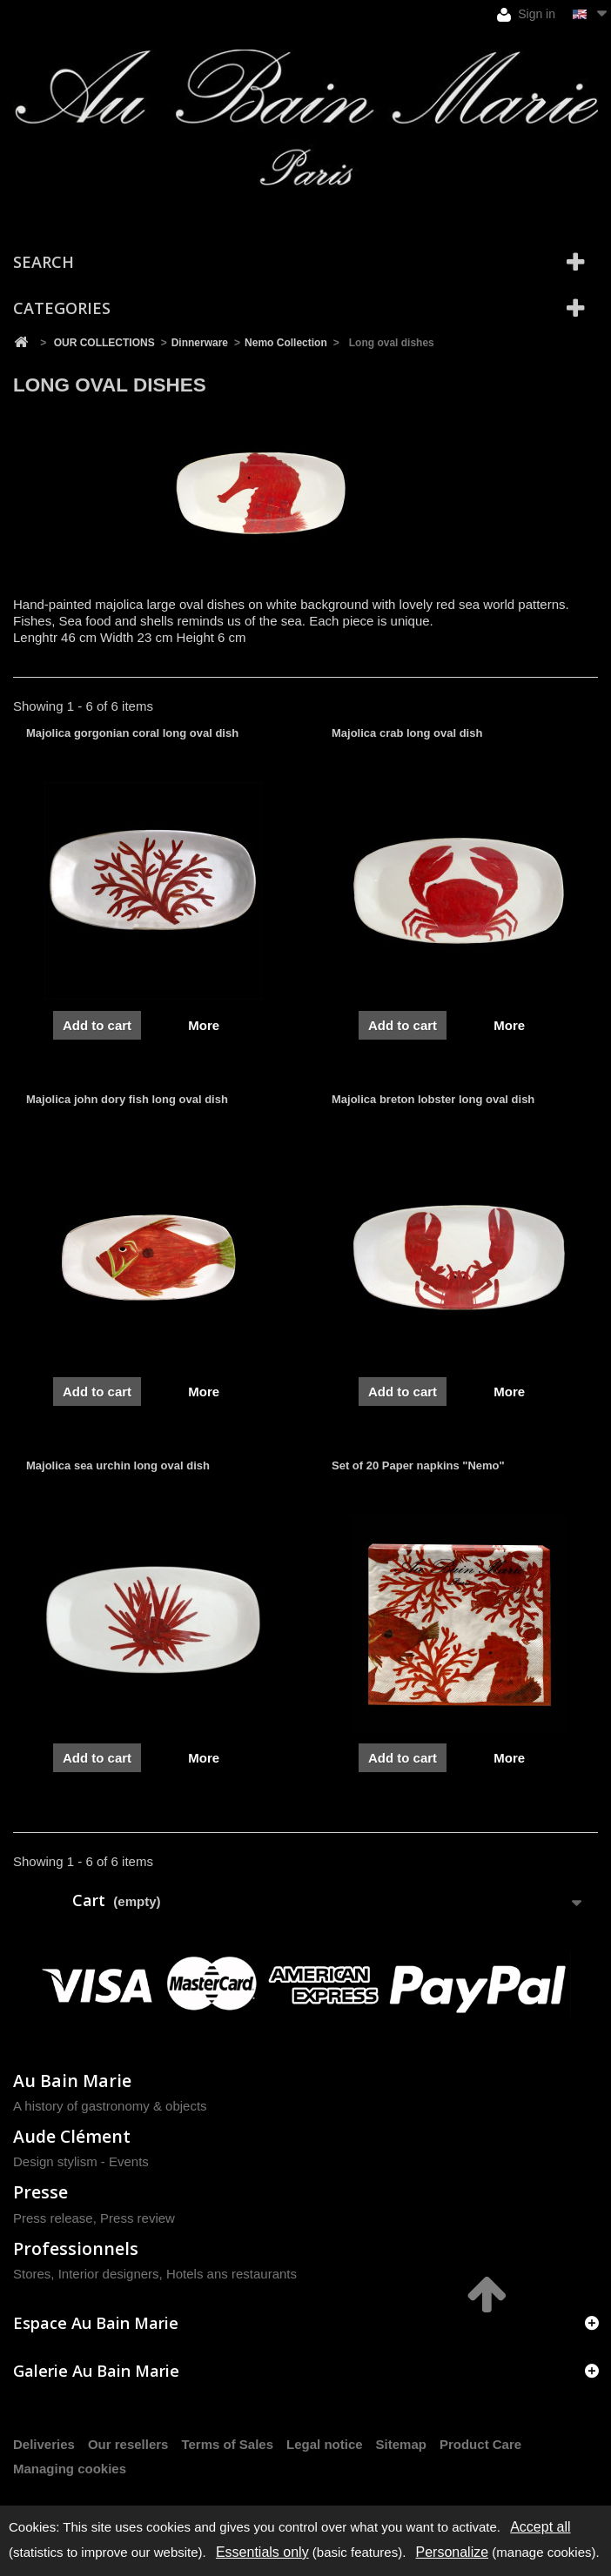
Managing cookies (69, 2468)
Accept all (540, 2526)
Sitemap (401, 2444)
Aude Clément (72, 2136)
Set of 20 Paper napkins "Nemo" (418, 1465)
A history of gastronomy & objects (110, 2105)
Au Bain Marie (72, 2080)
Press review (137, 2218)
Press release (53, 2218)
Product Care (480, 2444)
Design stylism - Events (81, 2161)
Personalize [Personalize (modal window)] (452, 2552)
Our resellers (128, 2444)
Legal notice (324, 2444)
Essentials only (262, 2552)
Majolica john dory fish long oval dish (127, 1099)
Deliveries (44, 2444)
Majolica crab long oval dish (407, 732)
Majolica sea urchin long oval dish (118, 1465)
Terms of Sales (227, 2444)
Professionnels (75, 2248)
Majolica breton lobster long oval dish (433, 1099)
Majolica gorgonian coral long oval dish (132, 732)
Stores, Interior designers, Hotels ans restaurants (155, 2273)
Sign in (526, 14)
